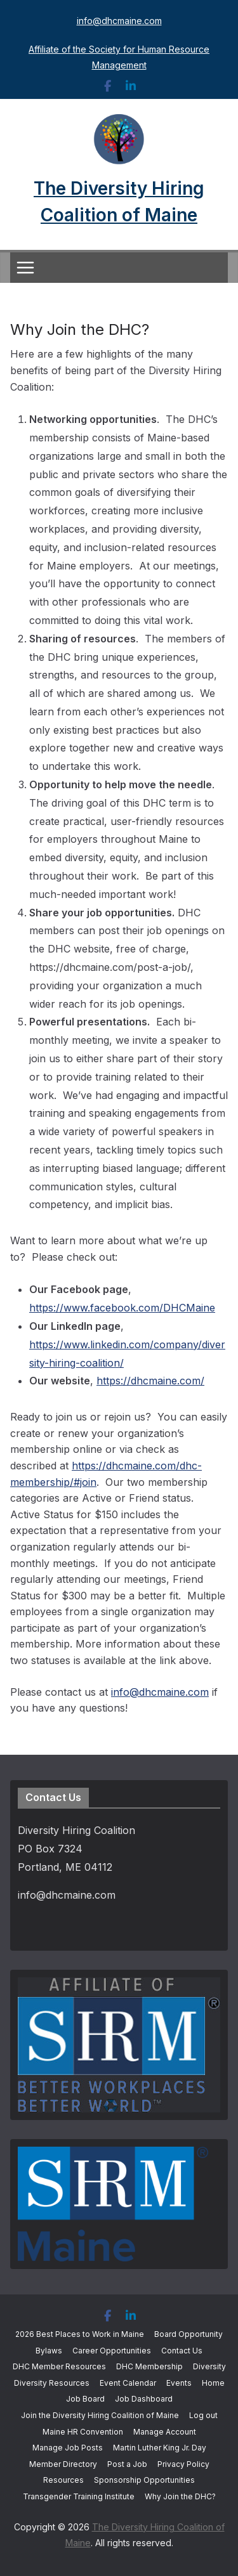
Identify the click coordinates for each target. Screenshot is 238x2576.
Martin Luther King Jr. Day (159, 2447)
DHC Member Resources (59, 2366)
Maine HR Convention (83, 2431)
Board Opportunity (188, 2334)
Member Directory (63, 2464)
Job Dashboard (144, 2399)
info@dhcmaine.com (119, 20)
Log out (203, 2415)
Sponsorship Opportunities (144, 2480)
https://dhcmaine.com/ (150, 1380)
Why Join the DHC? (180, 2496)
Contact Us (181, 2350)
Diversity (209, 2366)
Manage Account (164, 2431)
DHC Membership (149, 2366)
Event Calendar (128, 2383)
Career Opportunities (111, 2350)
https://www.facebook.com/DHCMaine (122, 1307)
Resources (63, 2480)
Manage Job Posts (67, 2447)
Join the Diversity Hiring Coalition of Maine (100, 2415)
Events (179, 2383)
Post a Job (127, 2464)
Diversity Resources (51, 2383)
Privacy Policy (183, 2464)
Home (213, 2383)
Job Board (85, 2399)
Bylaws (49, 2350)
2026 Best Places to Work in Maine (79, 2334)
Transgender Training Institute (79, 2496)
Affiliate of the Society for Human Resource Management (119, 57)
